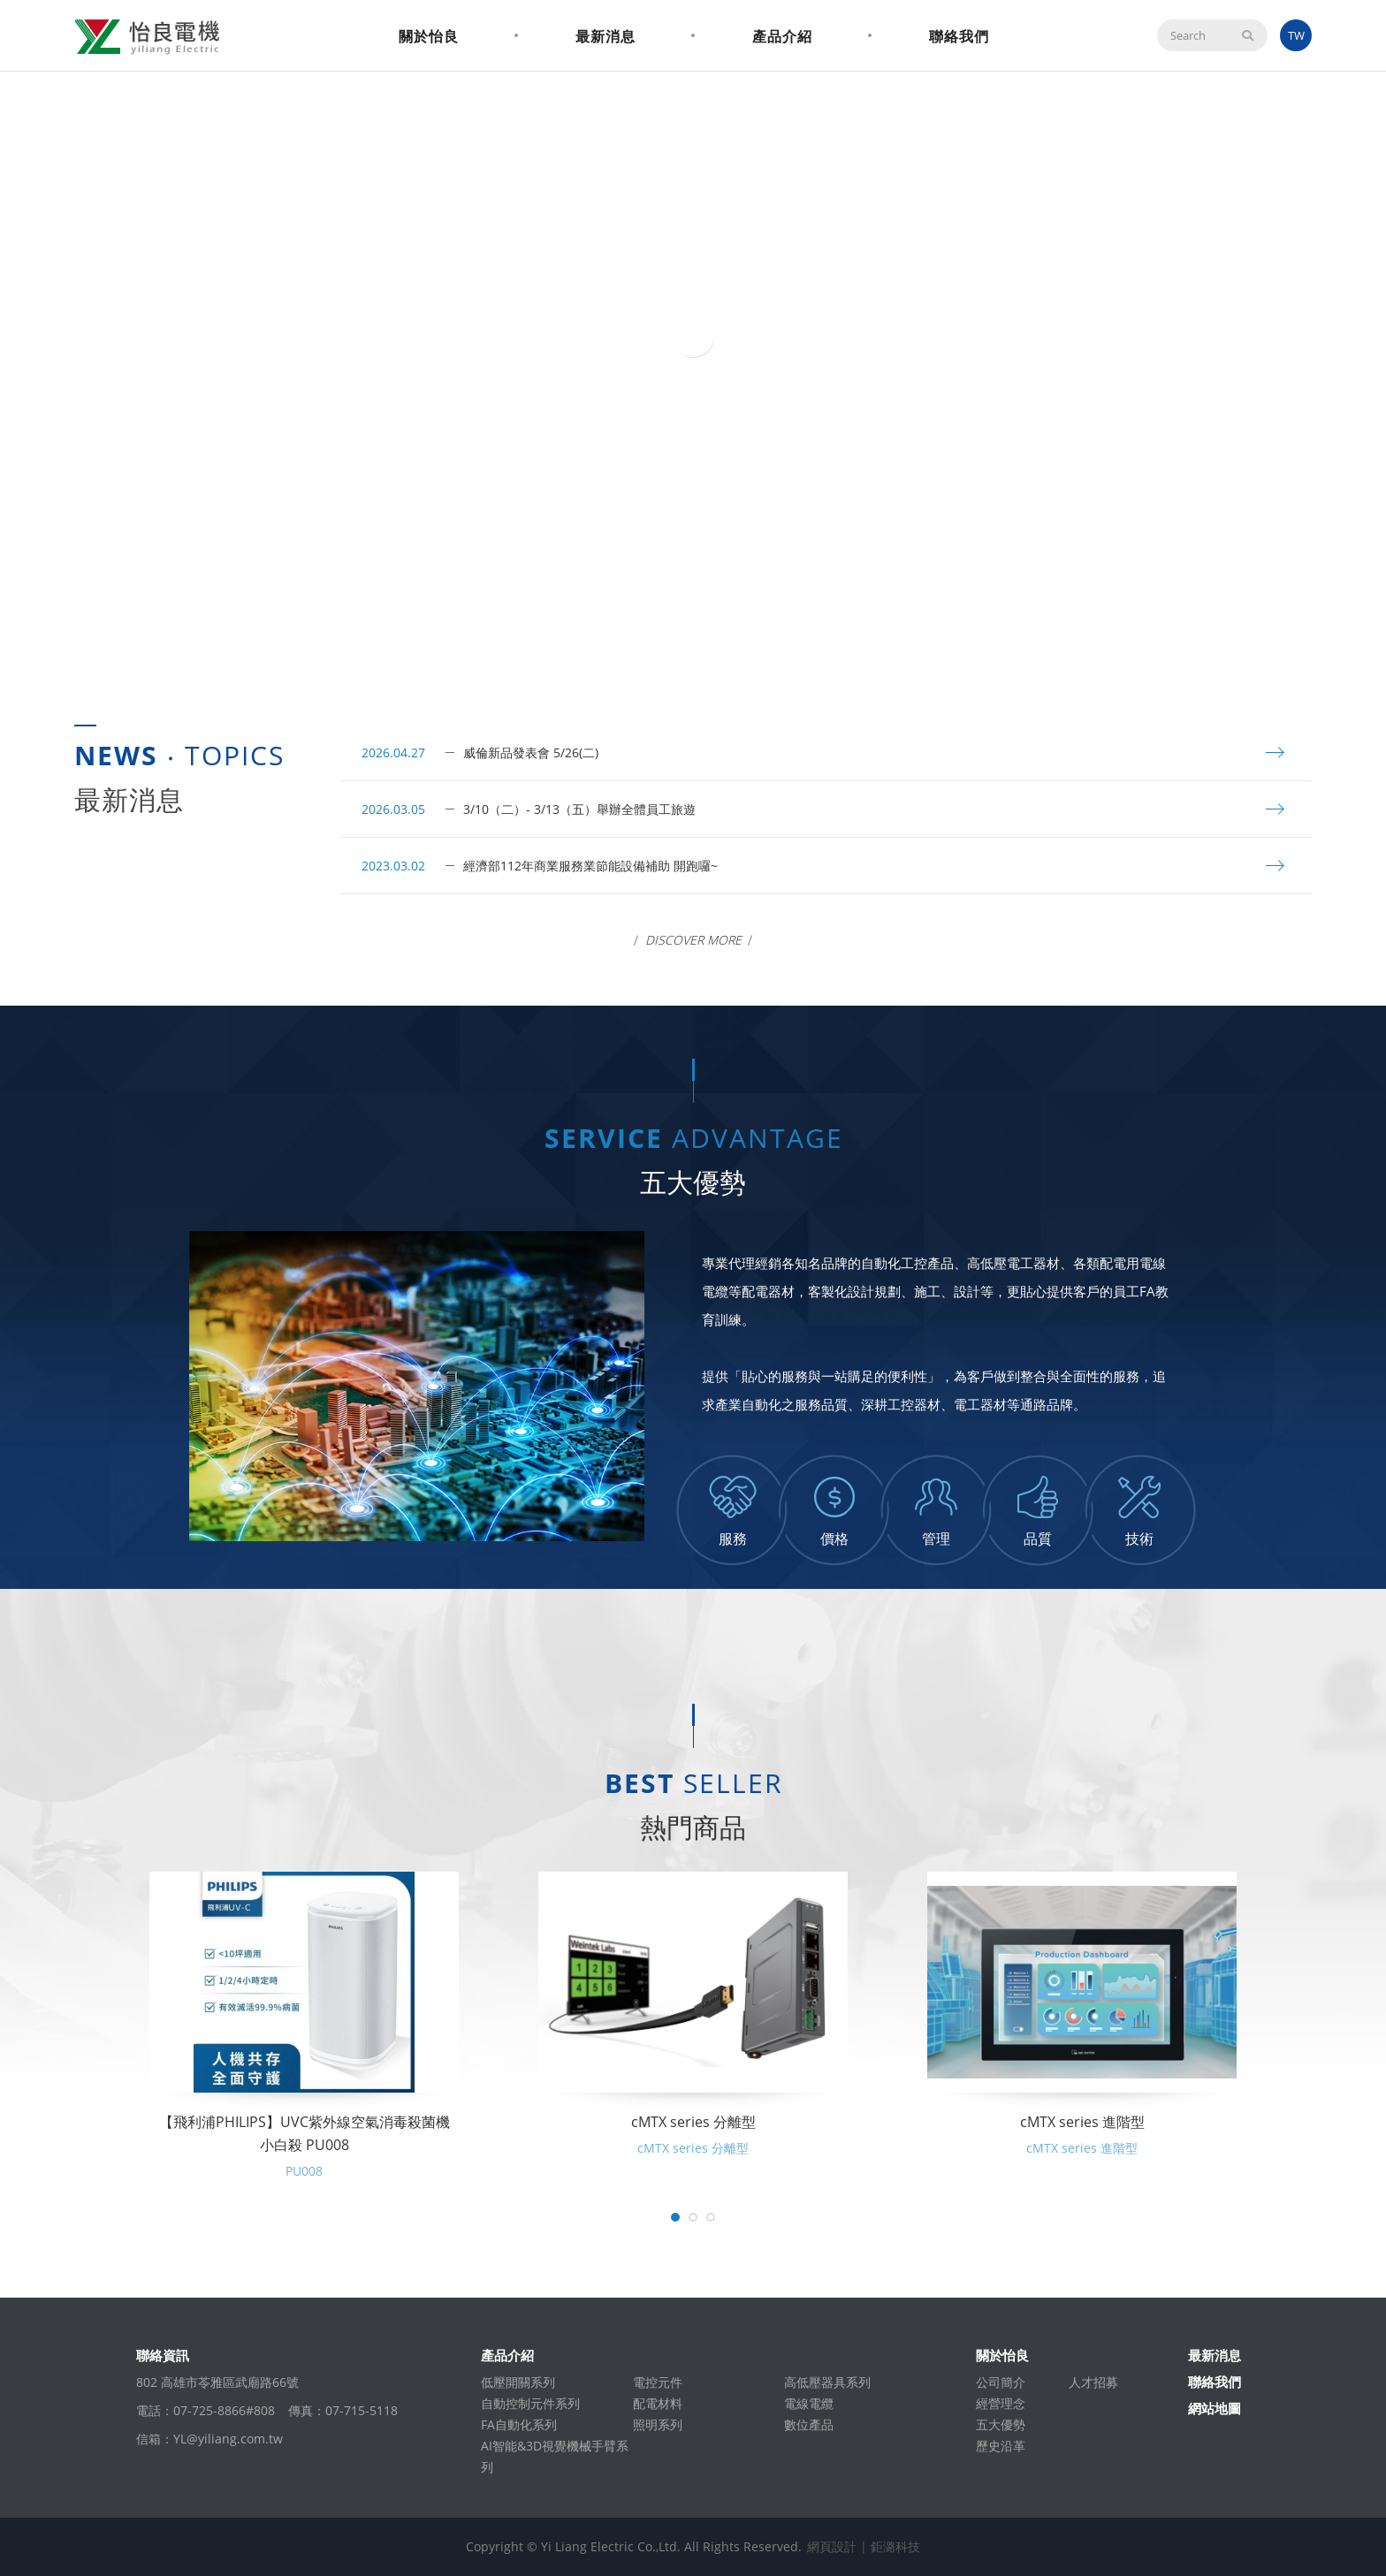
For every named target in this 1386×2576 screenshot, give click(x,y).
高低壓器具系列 (827, 2382)
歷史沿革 (1000, 2445)
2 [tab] (702, 644)
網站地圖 (1214, 2408)
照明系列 (657, 2424)
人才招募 (1093, 2382)
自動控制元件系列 (530, 2403)
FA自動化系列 (519, 2424)
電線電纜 (809, 2403)
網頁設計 (832, 2546)
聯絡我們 (959, 36)
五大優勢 (1000, 2424)
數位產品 (809, 2424)
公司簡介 (1000, 2382)
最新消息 (605, 36)
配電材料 (657, 2403)
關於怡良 (429, 36)
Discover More (693, 939)
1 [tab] (684, 644)
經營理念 (1000, 2403)
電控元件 (657, 2382)
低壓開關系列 (518, 2382)
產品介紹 (782, 36)
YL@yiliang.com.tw (228, 2438)
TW (1296, 35)
